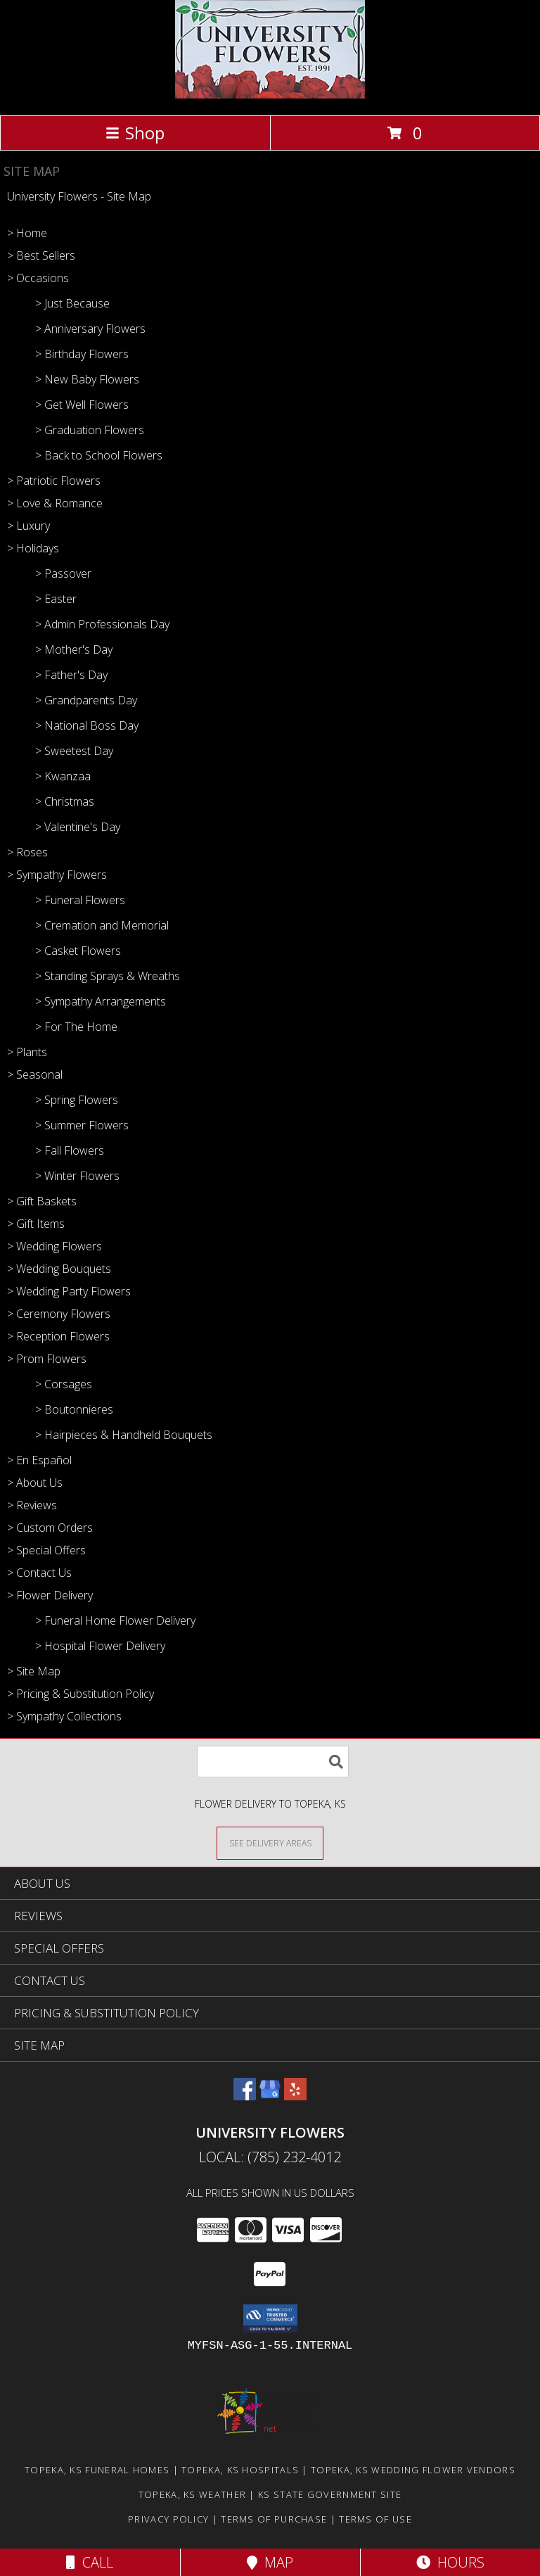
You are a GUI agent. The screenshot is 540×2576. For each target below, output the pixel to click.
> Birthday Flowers (82, 354)
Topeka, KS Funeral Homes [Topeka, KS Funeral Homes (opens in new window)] (97, 2469)
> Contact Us (39, 1572)
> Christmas (64, 801)
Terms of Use (375, 2519)
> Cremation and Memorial (102, 925)
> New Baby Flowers (87, 379)
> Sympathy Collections (64, 1716)
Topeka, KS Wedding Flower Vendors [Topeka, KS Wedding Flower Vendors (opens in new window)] (413, 2469)
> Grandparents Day (86, 700)
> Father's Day (71, 675)
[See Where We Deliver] (270, 1842)
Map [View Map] (270, 2562)
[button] (270, 2318)
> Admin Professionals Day (102, 624)
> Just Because (72, 303)
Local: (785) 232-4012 (270, 2156)
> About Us (35, 1482)
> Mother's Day (73, 649)
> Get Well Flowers (82, 404)
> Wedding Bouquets (59, 1268)
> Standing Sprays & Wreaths (107, 976)
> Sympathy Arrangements (100, 1001)
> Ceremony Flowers (58, 1313)
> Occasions (38, 278)
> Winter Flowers (77, 1176)
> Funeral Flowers (80, 900)
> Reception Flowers (58, 1336)
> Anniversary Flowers (90, 328)
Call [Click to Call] (89, 2562)
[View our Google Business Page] (270, 2096)
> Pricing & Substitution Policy (80, 1693)
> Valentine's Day (77, 827)
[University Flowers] (270, 94)
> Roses (27, 852)
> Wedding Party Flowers (69, 1291)
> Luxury (28, 525)
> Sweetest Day (74, 751)
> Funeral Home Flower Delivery (115, 1620)
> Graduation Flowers (89, 430)
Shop (135, 132)
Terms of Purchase (274, 2519)
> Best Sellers (41, 255)
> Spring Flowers (76, 1100)
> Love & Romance (55, 503)
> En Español (39, 1460)
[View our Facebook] (244, 2096)
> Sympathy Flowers (57, 874)
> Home (27, 233)
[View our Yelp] (295, 2096)
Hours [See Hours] (450, 2562)
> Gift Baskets (42, 1201)
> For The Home (76, 1026)
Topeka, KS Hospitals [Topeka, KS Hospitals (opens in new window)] (240, 2469)
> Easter (56, 599)
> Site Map (33, 1671)
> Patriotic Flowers (54, 480)
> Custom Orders (50, 1527)
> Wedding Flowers (54, 1246)
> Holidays (33, 548)
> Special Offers (46, 1550)
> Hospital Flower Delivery (100, 1646)
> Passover (63, 573)
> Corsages (63, 1384)
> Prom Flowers (46, 1358)
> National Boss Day (87, 725)
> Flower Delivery (50, 1595)
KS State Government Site (329, 2494)
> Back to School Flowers (98, 455)
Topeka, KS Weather (192, 2494)
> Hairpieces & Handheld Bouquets (123, 1434)
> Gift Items (36, 1223)
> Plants (27, 1052)
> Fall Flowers (69, 1150)
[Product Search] (273, 1761)
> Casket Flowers (78, 950)
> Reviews (32, 1505)
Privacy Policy (168, 2519)
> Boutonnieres (74, 1409)
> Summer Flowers (82, 1125)
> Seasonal (35, 1074)
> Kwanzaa (63, 776)
